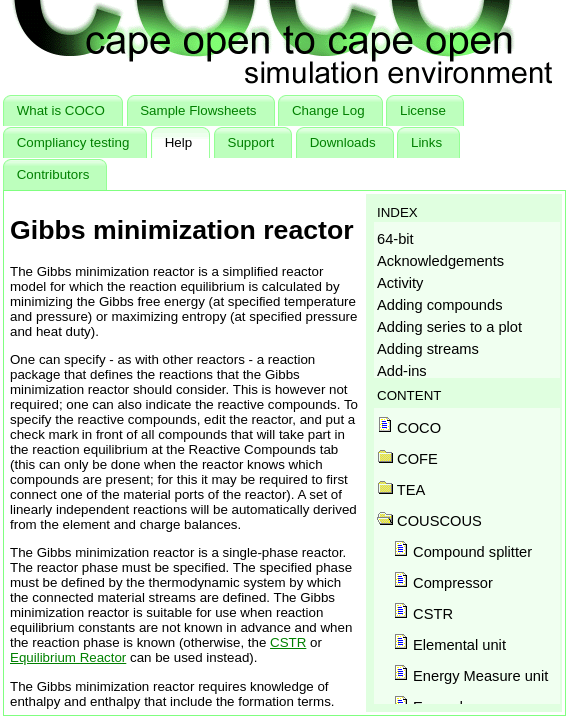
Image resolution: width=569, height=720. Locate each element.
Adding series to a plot (449, 327)
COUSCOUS (429, 521)
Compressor (443, 583)
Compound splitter (462, 552)
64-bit (395, 239)
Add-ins (402, 371)
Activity (400, 283)
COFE (407, 459)
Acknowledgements (440, 261)
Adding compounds (439, 305)
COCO (409, 428)
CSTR (288, 642)
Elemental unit (449, 645)
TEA (401, 490)
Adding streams (428, 349)
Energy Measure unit (470, 676)
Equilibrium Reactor (68, 657)
